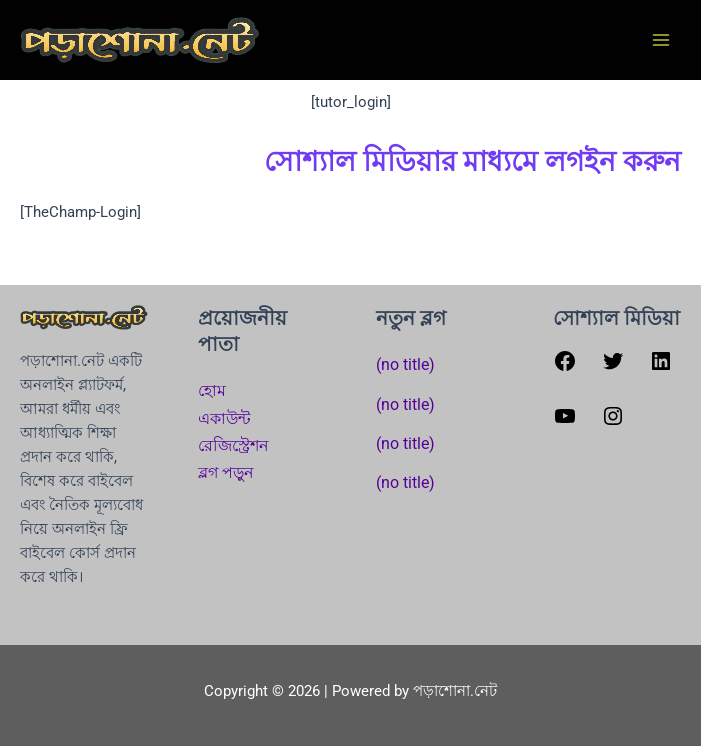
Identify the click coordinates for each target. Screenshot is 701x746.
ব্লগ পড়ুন (226, 472)
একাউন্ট (224, 418)
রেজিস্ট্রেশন (233, 445)
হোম (212, 390)
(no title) (405, 364)
